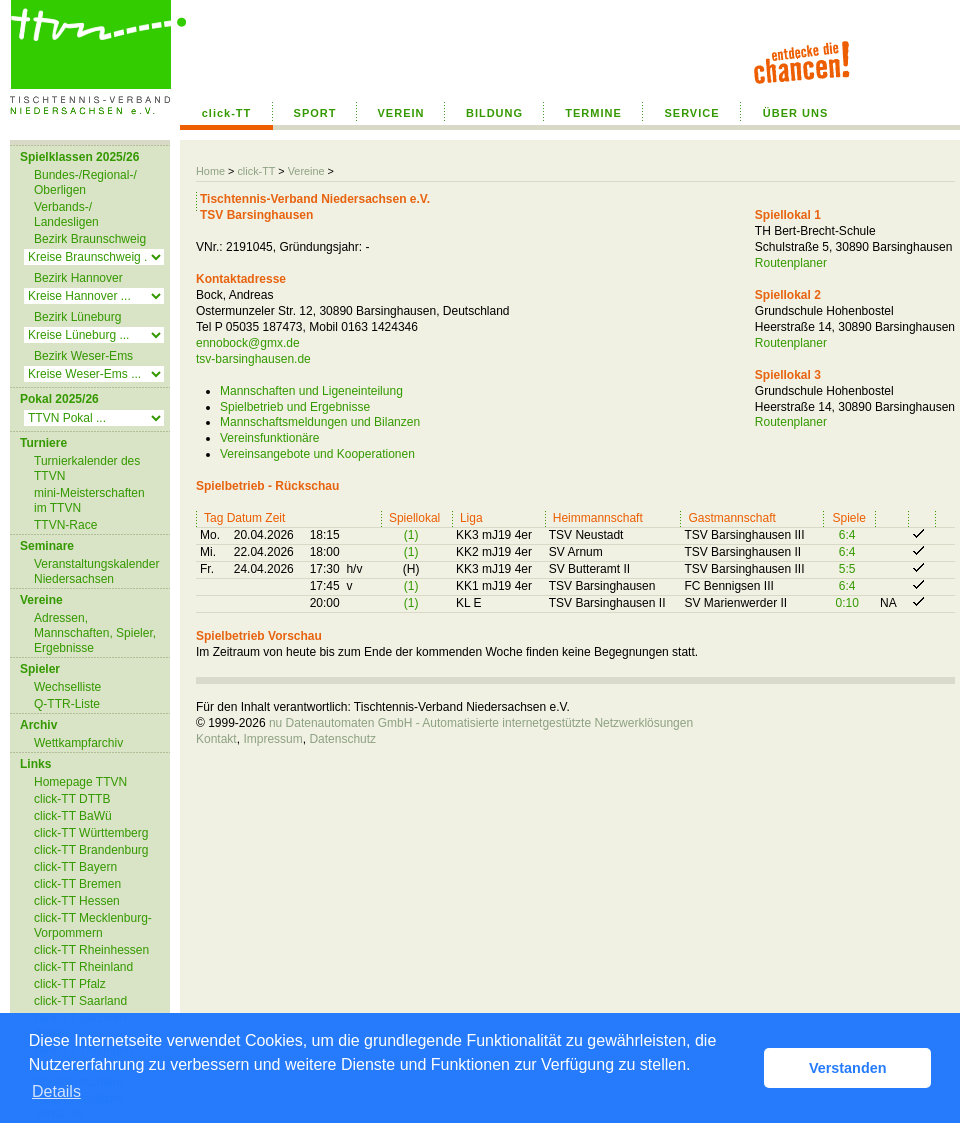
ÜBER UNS (795, 113)
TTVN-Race (65, 525)
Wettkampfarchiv (78, 743)
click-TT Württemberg (91, 833)
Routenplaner (791, 263)
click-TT (227, 113)
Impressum (272, 739)
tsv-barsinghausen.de (253, 359)
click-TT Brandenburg (91, 850)
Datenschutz (342, 739)
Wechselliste (67, 687)
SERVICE (691, 113)
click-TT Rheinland (83, 967)
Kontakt (216, 739)
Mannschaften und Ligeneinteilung (311, 391)
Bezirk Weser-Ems (83, 356)
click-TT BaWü (73, 816)
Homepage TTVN (80, 782)
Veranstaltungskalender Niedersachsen (96, 571)
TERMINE (593, 113)
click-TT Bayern (75, 867)
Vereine (306, 171)
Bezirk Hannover (78, 278)
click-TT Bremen (77, 884)
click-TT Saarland (80, 1001)
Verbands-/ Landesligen (66, 214)
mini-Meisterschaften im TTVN (89, 500)
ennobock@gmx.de (248, 343)
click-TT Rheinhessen (91, 950)
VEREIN (401, 113)
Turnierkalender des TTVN (87, 468)
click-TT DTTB (72, 799)
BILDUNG (494, 113)
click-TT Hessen (77, 901)
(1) (411, 535)
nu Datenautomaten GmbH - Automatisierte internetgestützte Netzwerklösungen (481, 723)
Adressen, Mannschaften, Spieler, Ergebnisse (95, 633)
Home (210, 171)
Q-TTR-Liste (67, 704)
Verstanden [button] (848, 1068)
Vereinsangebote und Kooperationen (317, 454)
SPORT (315, 113)
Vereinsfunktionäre (269, 438)
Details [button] (56, 1091)
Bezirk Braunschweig (90, 239)
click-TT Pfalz (70, 984)
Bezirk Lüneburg (77, 317)
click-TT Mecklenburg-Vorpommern (93, 925)
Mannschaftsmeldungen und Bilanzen (320, 422)
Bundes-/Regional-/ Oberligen (85, 182)
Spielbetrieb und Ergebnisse (295, 407)
